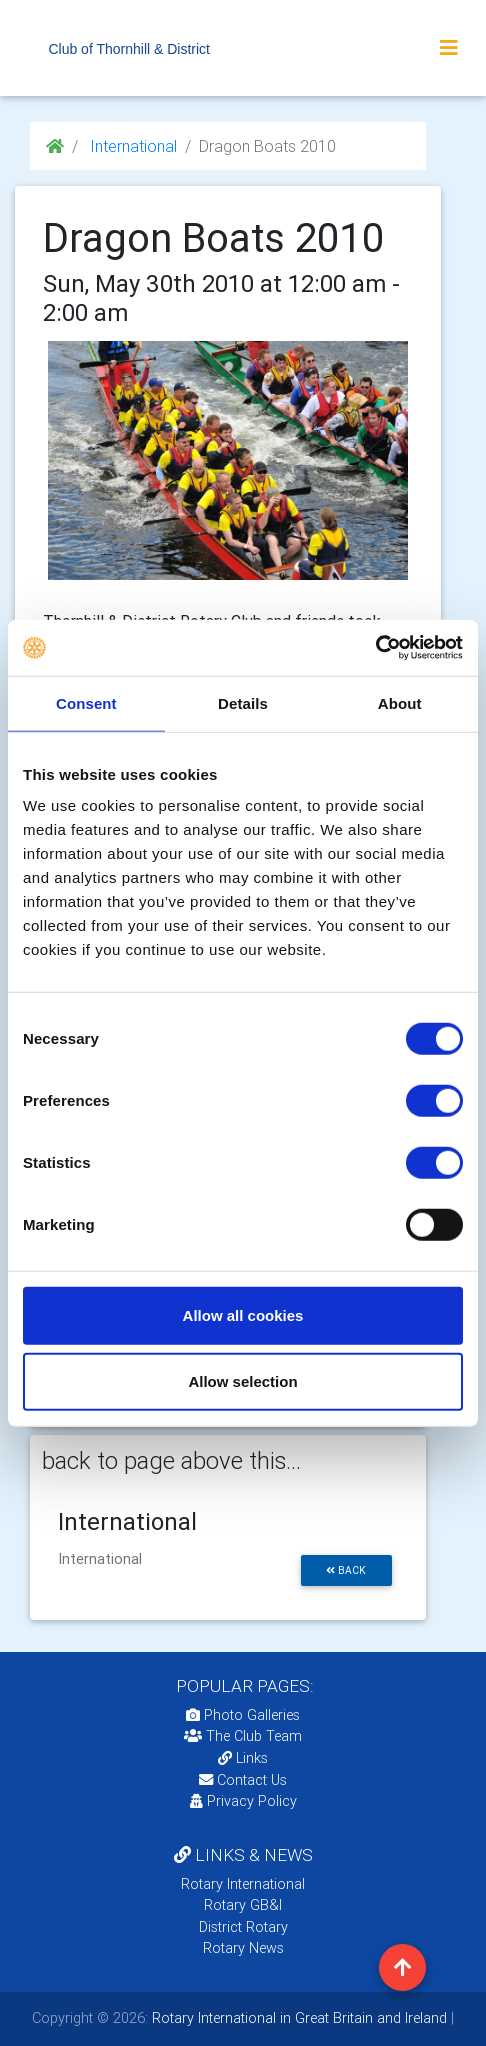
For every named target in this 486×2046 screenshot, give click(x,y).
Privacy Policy (243, 1801)
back (346, 1570)
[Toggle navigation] (449, 48)
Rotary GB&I (243, 1905)
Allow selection (242, 1380)
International (131, 146)
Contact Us (243, 1780)
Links (243, 1758)
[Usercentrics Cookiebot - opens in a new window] (375, 648)
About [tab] (400, 702)
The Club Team (243, 1736)
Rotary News (243, 1948)
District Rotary (243, 1927)
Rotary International (243, 1884)
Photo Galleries (243, 1715)
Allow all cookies (243, 1315)
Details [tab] (243, 702)
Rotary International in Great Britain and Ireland (297, 2018)
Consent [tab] (86, 702)
